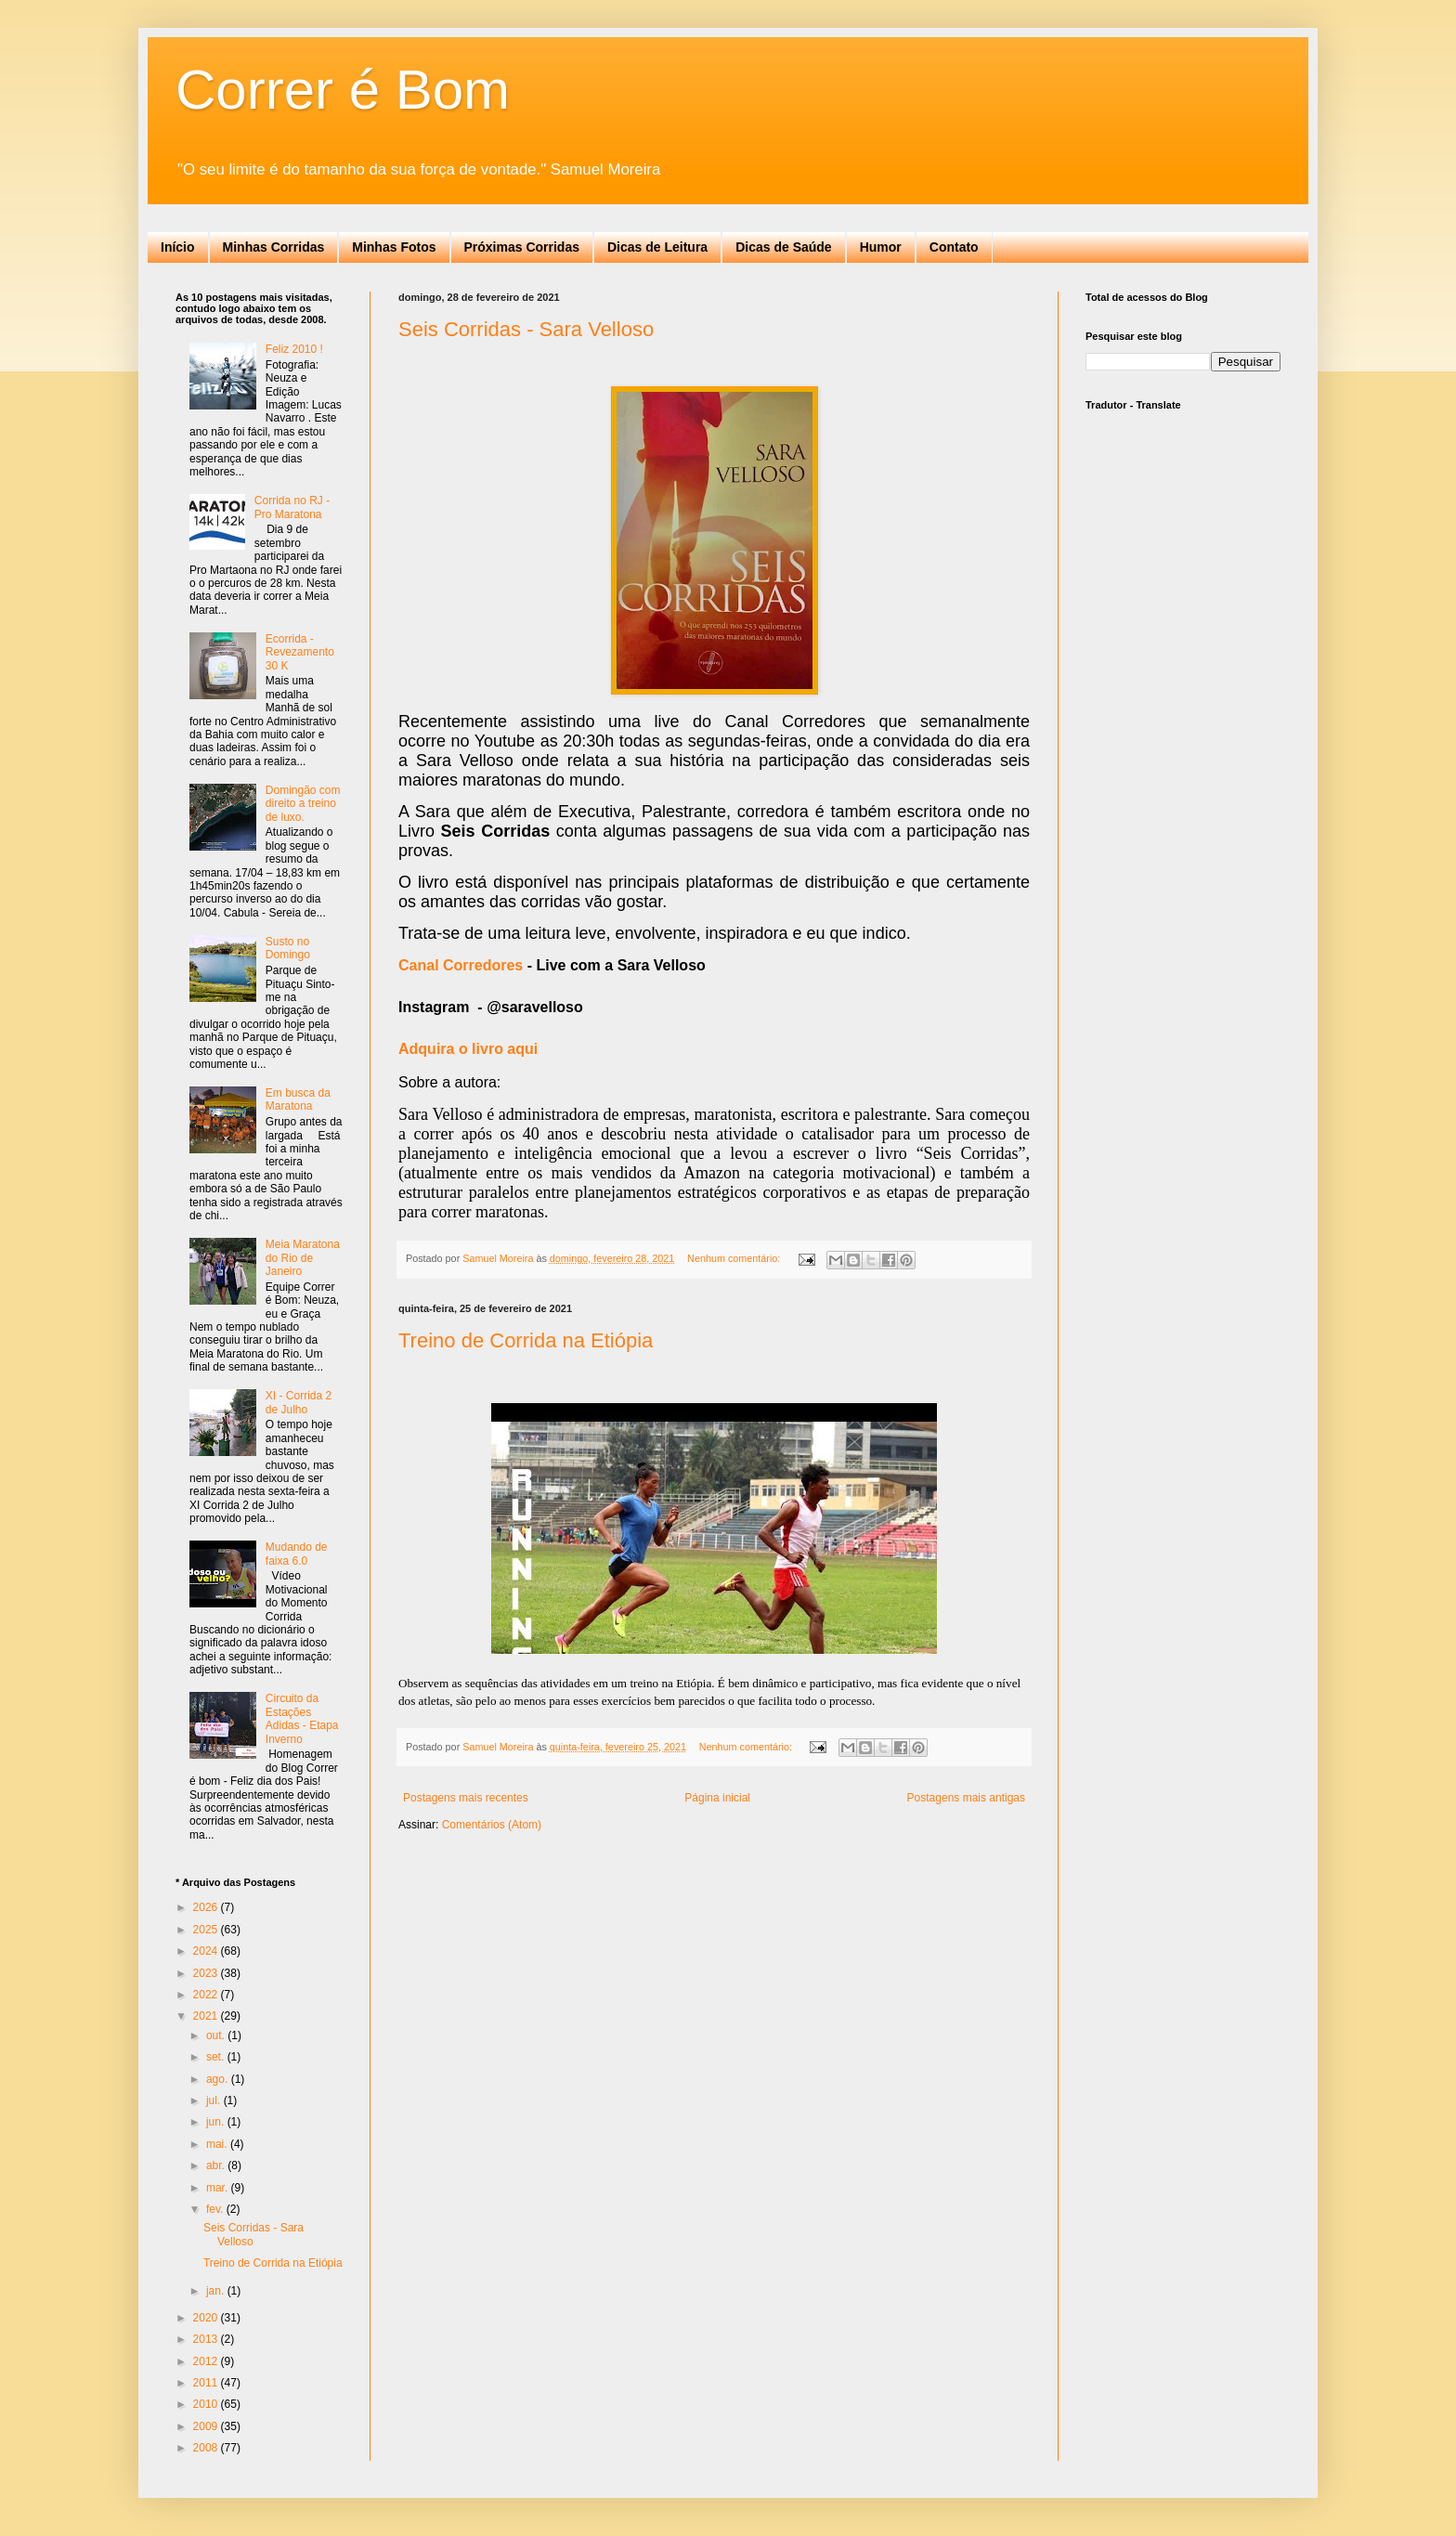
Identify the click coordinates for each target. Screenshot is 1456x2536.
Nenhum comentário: (735, 1258)
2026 (207, 1907)
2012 (207, 2361)
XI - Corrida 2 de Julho (299, 1402)
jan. (217, 2290)
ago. (218, 2079)
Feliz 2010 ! (294, 349)
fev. (216, 2209)
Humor (881, 247)
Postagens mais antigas (966, 1797)
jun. (217, 2121)
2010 (207, 2404)
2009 (207, 2426)
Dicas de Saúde (783, 247)
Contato (954, 247)
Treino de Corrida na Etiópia (525, 1340)
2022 (207, 1994)
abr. (217, 2165)
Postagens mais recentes (465, 1797)
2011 (207, 2382)
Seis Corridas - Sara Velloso (526, 329)
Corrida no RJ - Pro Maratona (292, 507)
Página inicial (717, 1797)
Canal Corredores (460, 965)
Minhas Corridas (274, 247)
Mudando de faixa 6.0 (297, 1554)
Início (178, 247)
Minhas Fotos (394, 247)
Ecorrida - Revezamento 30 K (300, 652)
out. (217, 2035)
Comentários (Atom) (491, 1824)
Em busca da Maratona (298, 1099)
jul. (215, 2100)
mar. (218, 2187)
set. (217, 2056)
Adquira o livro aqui (468, 1049)
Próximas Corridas (522, 247)
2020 (207, 2317)
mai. (218, 2144)
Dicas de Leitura (657, 247)
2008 (207, 2447)
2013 (207, 2339)
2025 (207, 1929)
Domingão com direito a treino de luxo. (303, 804)
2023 (207, 1973)
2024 (207, 1950)
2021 (207, 2015)
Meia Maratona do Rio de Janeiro (303, 1258)
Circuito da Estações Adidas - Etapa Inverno (302, 1718)
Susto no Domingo (288, 948)
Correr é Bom (343, 90)
